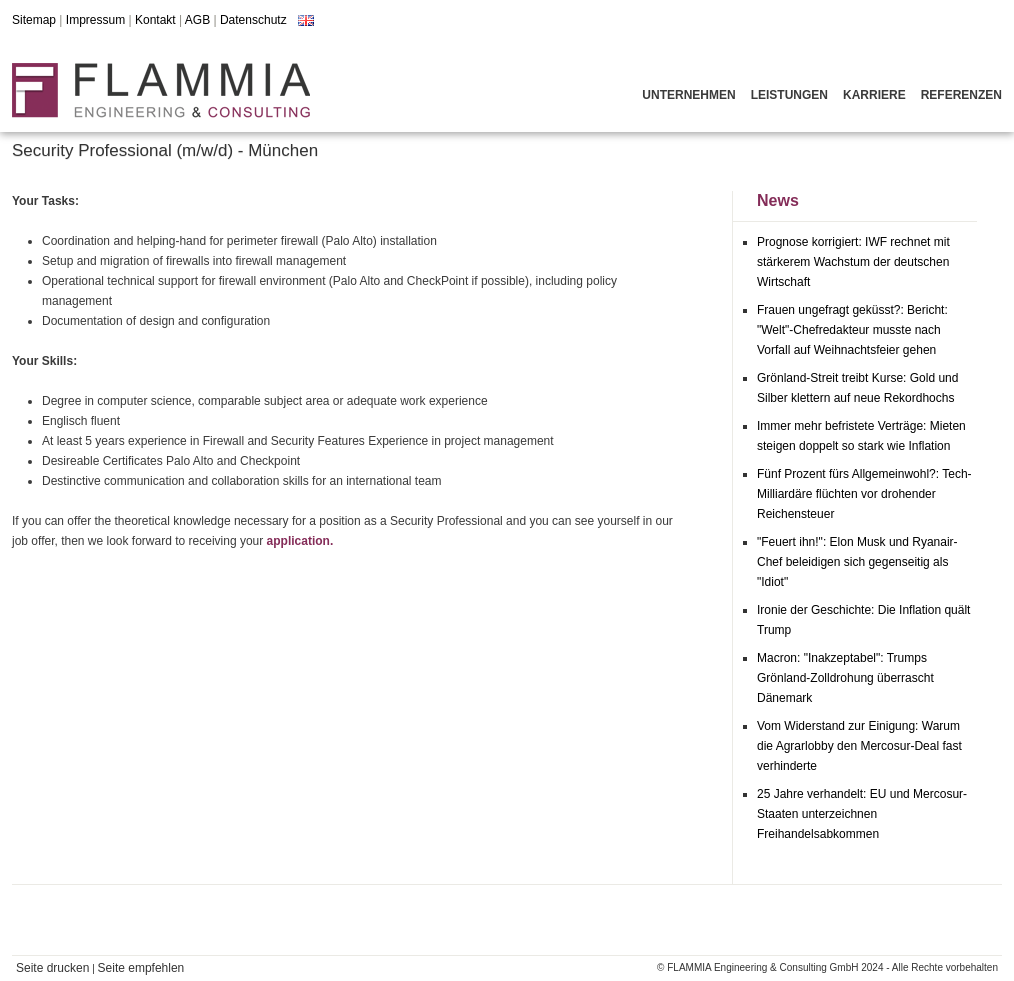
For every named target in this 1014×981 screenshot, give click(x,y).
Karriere (874, 95)
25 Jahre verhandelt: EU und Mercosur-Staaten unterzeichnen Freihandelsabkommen (862, 814)
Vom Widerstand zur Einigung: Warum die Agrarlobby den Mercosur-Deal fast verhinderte (859, 746)
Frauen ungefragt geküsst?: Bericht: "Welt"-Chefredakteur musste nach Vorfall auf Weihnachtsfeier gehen (852, 330)
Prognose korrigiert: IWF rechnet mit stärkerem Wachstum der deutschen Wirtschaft (853, 262)
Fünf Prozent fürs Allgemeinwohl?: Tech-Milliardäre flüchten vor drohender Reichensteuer (864, 494)
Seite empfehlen (141, 968)
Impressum (95, 20)
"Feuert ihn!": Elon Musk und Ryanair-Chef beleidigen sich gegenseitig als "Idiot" (857, 562)
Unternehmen (688, 95)
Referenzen (961, 95)
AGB (197, 20)
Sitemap (34, 20)
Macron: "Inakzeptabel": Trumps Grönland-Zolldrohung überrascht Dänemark (845, 678)
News (778, 200)
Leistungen (789, 95)
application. (300, 541)
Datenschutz (253, 20)
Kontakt (155, 20)
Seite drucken (52, 968)
